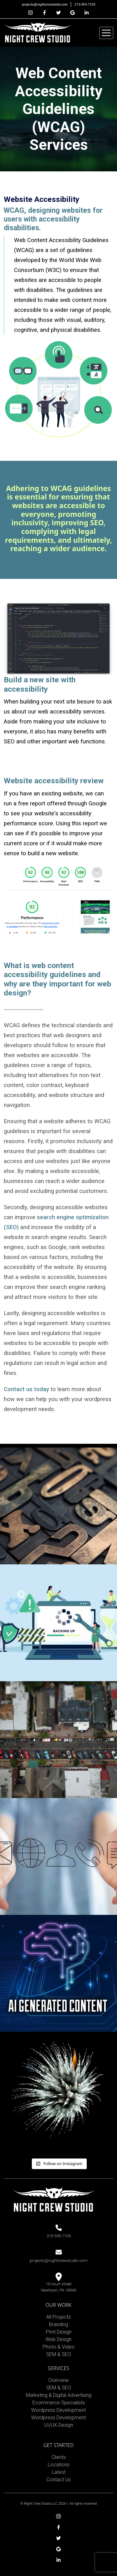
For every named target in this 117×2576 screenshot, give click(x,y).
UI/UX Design (58, 2425)
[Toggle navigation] (106, 33)
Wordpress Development (58, 2410)
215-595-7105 (85, 4)
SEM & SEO (58, 2354)
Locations (59, 2465)
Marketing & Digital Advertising (58, 2395)
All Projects (58, 2317)
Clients (58, 2457)
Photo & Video (59, 2347)
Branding (58, 2324)
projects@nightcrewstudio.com (45, 4)
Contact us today (27, 1389)
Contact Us (58, 2480)
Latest (59, 2472)
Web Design (58, 2339)
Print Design (58, 2332)
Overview (58, 2380)
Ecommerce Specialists (58, 2403)
